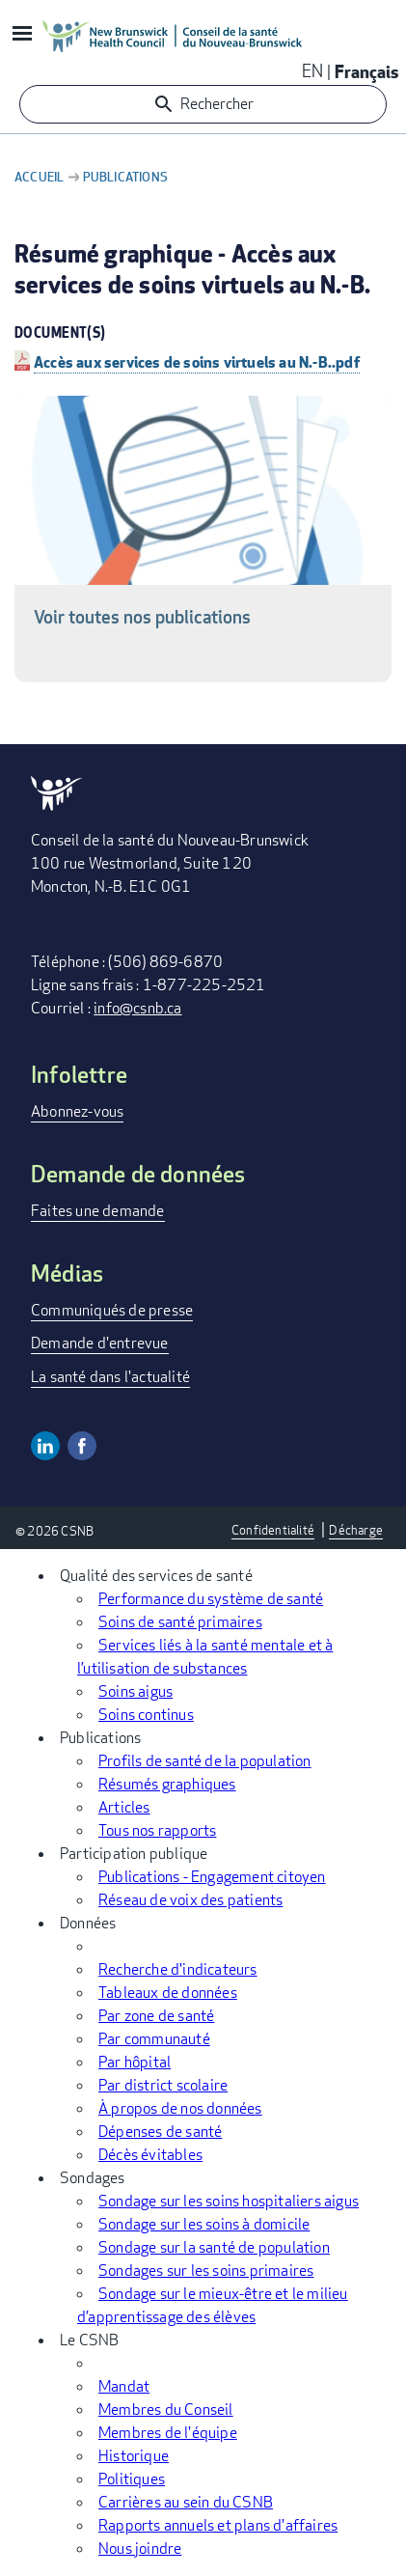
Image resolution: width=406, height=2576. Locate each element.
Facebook (82, 1445)
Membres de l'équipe (167, 2433)
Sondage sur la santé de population (214, 2247)
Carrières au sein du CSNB (185, 2502)
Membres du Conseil (165, 2409)
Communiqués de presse (112, 1310)
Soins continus (146, 1714)
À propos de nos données (180, 2108)
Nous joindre (139, 2548)
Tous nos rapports (157, 1830)
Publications (125, 176)
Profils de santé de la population (204, 1761)
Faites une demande (98, 1211)
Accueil (39, 176)
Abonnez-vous (77, 1111)
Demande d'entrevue (100, 1343)
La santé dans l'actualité (110, 1377)
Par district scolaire (163, 2085)
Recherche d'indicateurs (177, 1969)
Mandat (123, 2386)
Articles (124, 1807)
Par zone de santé (156, 2016)
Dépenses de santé (160, 2131)
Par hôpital (134, 2062)
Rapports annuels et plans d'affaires (218, 2525)
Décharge (356, 1529)
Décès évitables (150, 2155)
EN (312, 70)
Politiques (131, 2479)
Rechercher (217, 104)
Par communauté (154, 2039)
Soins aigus (135, 1691)
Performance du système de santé (210, 1599)
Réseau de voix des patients (190, 1900)
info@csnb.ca (137, 1008)
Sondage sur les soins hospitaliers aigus (228, 2201)
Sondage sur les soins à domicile (204, 2224)
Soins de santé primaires (180, 1622)
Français (366, 71)
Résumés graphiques (167, 1784)
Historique (133, 2456)
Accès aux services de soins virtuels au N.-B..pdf (197, 361)
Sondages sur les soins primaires (205, 2270)
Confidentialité (272, 1529)
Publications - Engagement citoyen (212, 1877)
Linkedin (45, 1445)
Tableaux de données (167, 1992)
